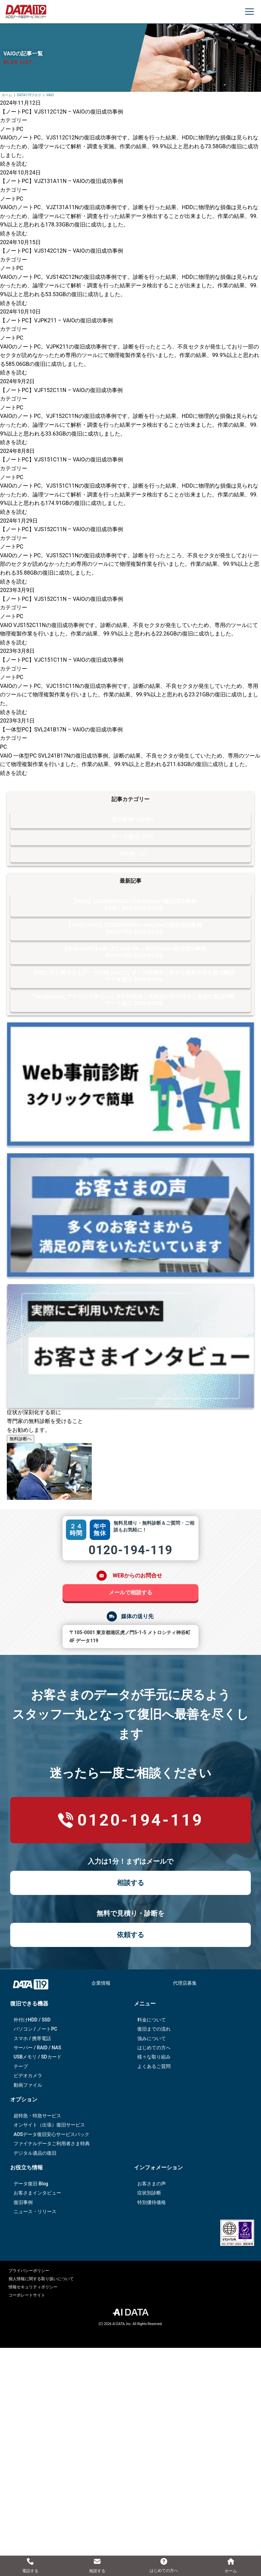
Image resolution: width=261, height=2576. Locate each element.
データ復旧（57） (134, 836)
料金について (151, 2019)
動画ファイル (28, 2085)
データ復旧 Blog (31, 2183)
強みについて (151, 2038)
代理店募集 (185, 1983)
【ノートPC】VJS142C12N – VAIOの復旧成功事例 (61, 251)
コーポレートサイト (26, 2295)
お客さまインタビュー (37, 2193)
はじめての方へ (154, 2047)
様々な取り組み (154, 2057)
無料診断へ (21, 1438)
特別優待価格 (151, 2202)
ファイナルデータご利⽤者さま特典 (52, 2143)
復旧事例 (23, 2202)
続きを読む (13, 163)
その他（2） (134, 853)
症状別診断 (149, 2193)
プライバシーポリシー (28, 2270)
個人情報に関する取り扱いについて (41, 2278)
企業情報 (100, 1983)
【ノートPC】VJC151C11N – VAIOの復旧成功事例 (61, 660)
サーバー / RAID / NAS (37, 2047)
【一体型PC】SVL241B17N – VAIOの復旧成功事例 (61, 729)
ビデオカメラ (28, 2075)
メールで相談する (130, 1592)
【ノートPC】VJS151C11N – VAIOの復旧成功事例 (61, 459)
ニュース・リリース (35, 2211)
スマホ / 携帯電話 (32, 2038)
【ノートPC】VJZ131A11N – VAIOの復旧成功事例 (61, 181)
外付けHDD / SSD (32, 2019)
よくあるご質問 (154, 2066)
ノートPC (11, 129)
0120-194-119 (131, 1550)
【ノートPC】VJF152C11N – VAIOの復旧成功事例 (61, 390)
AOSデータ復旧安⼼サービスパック (51, 2134)
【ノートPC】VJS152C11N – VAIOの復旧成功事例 (61, 529)
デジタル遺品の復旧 (35, 2153)
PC (3, 747)
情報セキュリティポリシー (32, 2287)
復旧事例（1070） (134, 819)
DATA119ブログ (29, 95)
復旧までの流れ (154, 2029)
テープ (21, 2066)
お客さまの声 (151, 2183)
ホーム (7, 95)
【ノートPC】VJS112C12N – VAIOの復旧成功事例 (61, 111)
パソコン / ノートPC (35, 2029)
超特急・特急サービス (37, 2115)
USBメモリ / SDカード (38, 2057)
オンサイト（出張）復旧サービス (49, 2125)
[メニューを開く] (249, 11)
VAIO (50, 95)
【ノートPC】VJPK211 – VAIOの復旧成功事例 (56, 320)
